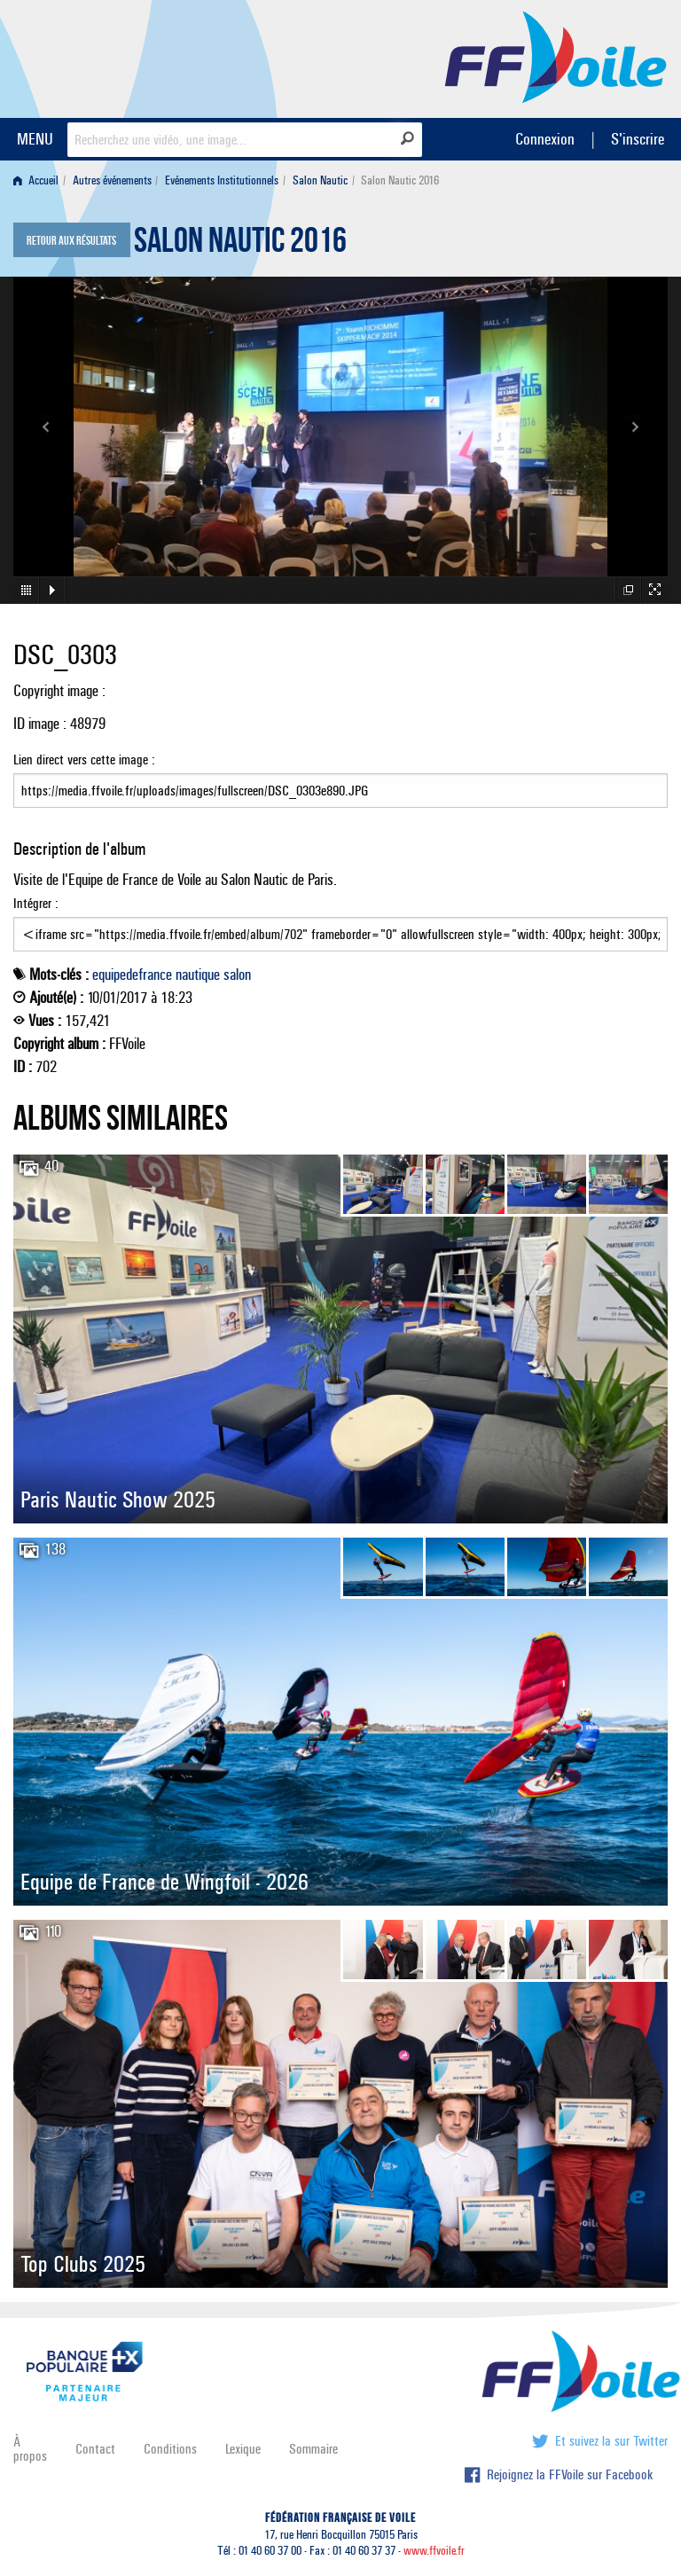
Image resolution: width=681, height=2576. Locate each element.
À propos (30, 2448)
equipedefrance (132, 974)
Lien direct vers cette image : (340, 779)
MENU (35, 139)
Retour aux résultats (71, 241)
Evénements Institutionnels (221, 180)
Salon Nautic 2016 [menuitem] (400, 180)
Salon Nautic (320, 180)
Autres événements (112, 180)
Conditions (170, 2448)
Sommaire (313, 2448)
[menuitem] (39, 180)
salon (237, 974)
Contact (95, 2448)
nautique (198, 974)
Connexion (545, 139)
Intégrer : (340, 923)
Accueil (36, 180)
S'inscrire (637, 139)
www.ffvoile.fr (434, 2550)
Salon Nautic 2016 (240, 244)
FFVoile (556, 56)
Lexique (243, 2448)
